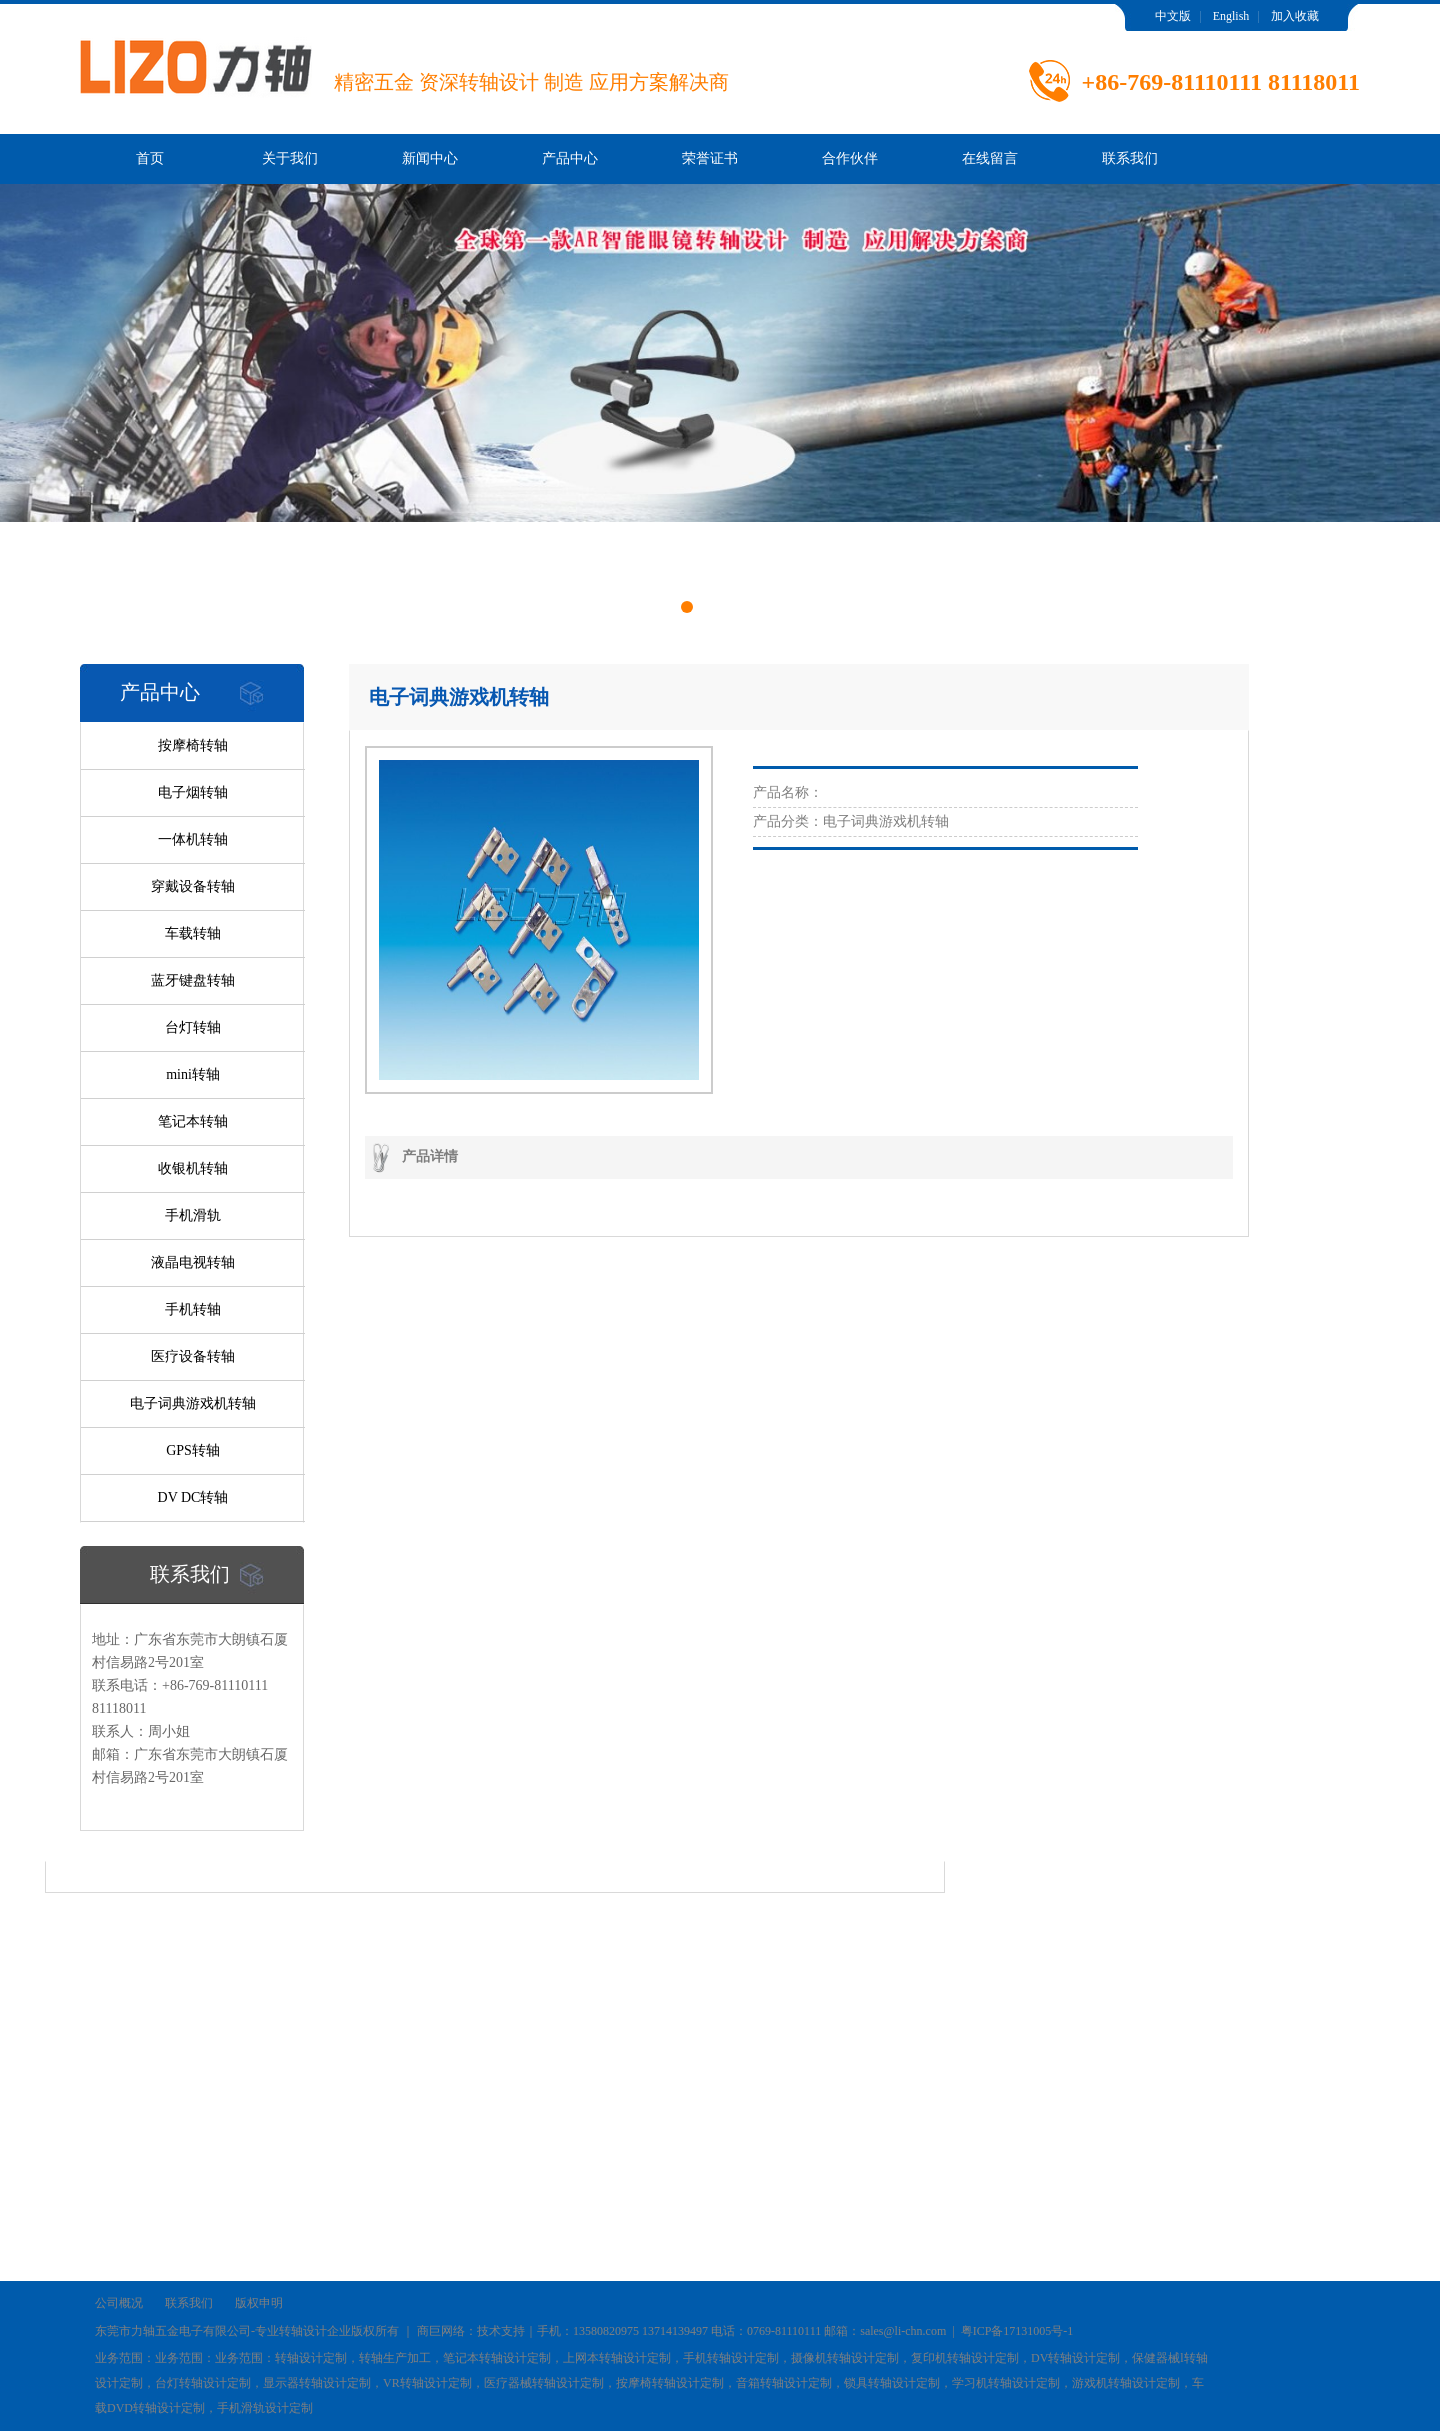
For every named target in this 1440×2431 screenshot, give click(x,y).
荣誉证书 (710, 158)
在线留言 (990, 158)
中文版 (1173, 16)
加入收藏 (1295, 16)
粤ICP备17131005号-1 (1017, 2331)
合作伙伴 (850, 158)
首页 (150, 158)
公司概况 (119, 2303)
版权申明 (259, 2303)
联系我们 (1130, 158)
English (1231, 16)
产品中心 (570, 158)
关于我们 (290, 158)
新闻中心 (430, 158)
